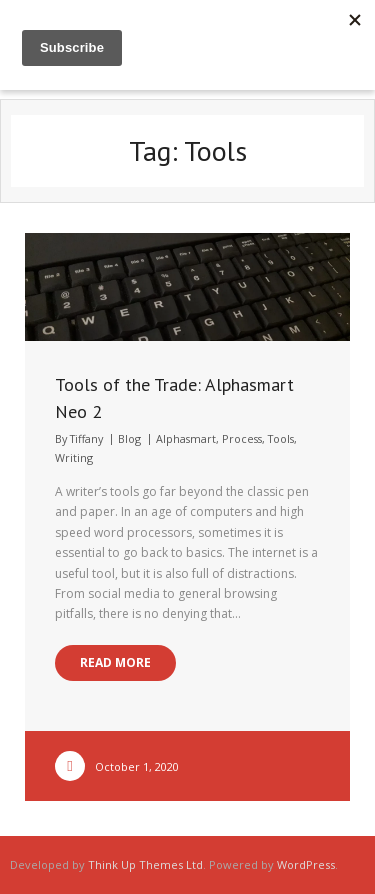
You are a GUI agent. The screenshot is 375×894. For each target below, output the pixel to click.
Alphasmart (186, 438)
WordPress (306, 864)
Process (242, 438)
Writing (74, 457)
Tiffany (86, 438)
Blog (129, 438)
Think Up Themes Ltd (145, 864)
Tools (281, 438)
